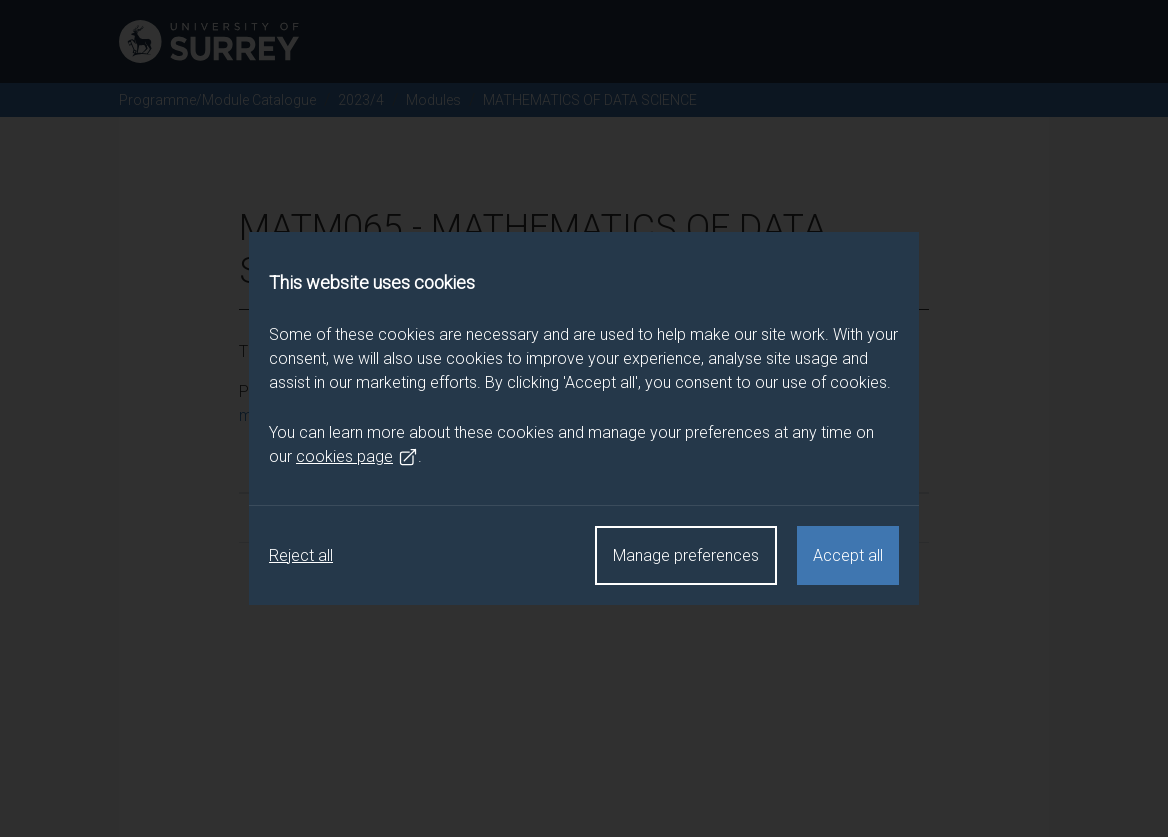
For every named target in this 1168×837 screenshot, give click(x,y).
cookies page (357, 457)
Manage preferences (686, 555)
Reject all (301, 555)
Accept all (848, 555)
